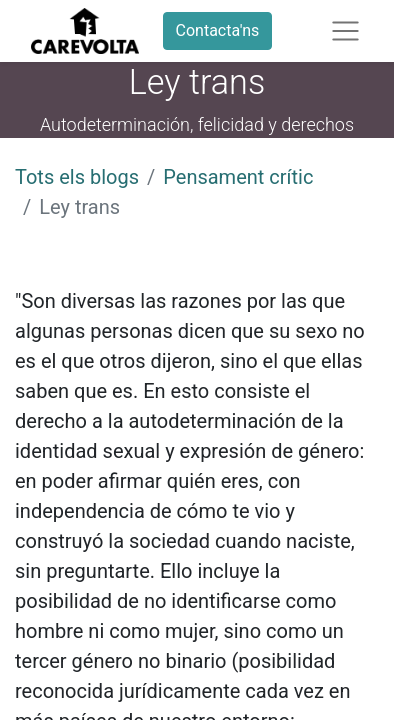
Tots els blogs (77, 177)
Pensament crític (238, 177)
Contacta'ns (218, 30)
